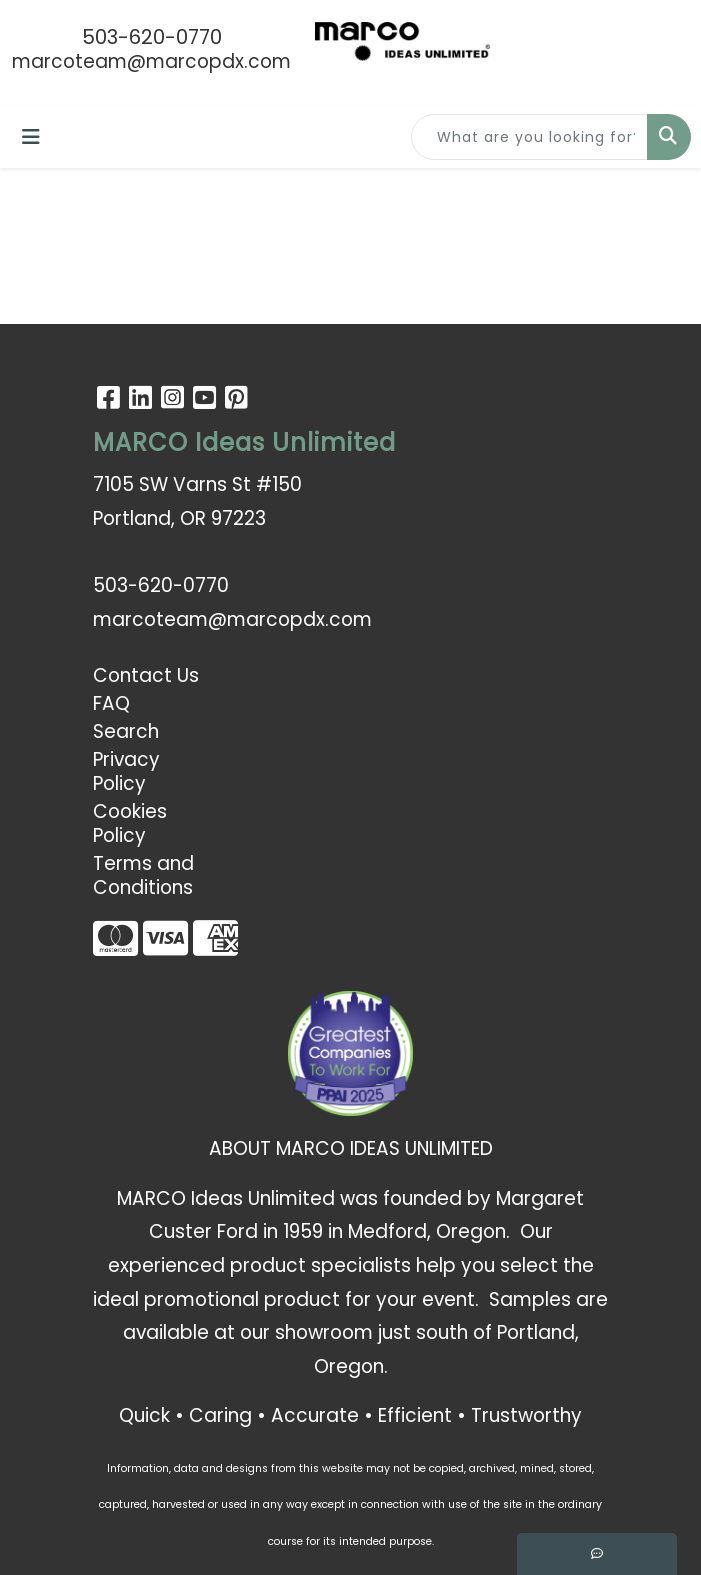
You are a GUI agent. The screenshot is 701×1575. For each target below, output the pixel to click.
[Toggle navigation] (31, 137)
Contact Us (146, 675)
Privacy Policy (126, 771)
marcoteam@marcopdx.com (151, 61)
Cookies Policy (130, 823)
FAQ (111, 703)
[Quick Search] (529, 137)
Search (126, 731)
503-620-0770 (152, 37)
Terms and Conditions (143, 875)
